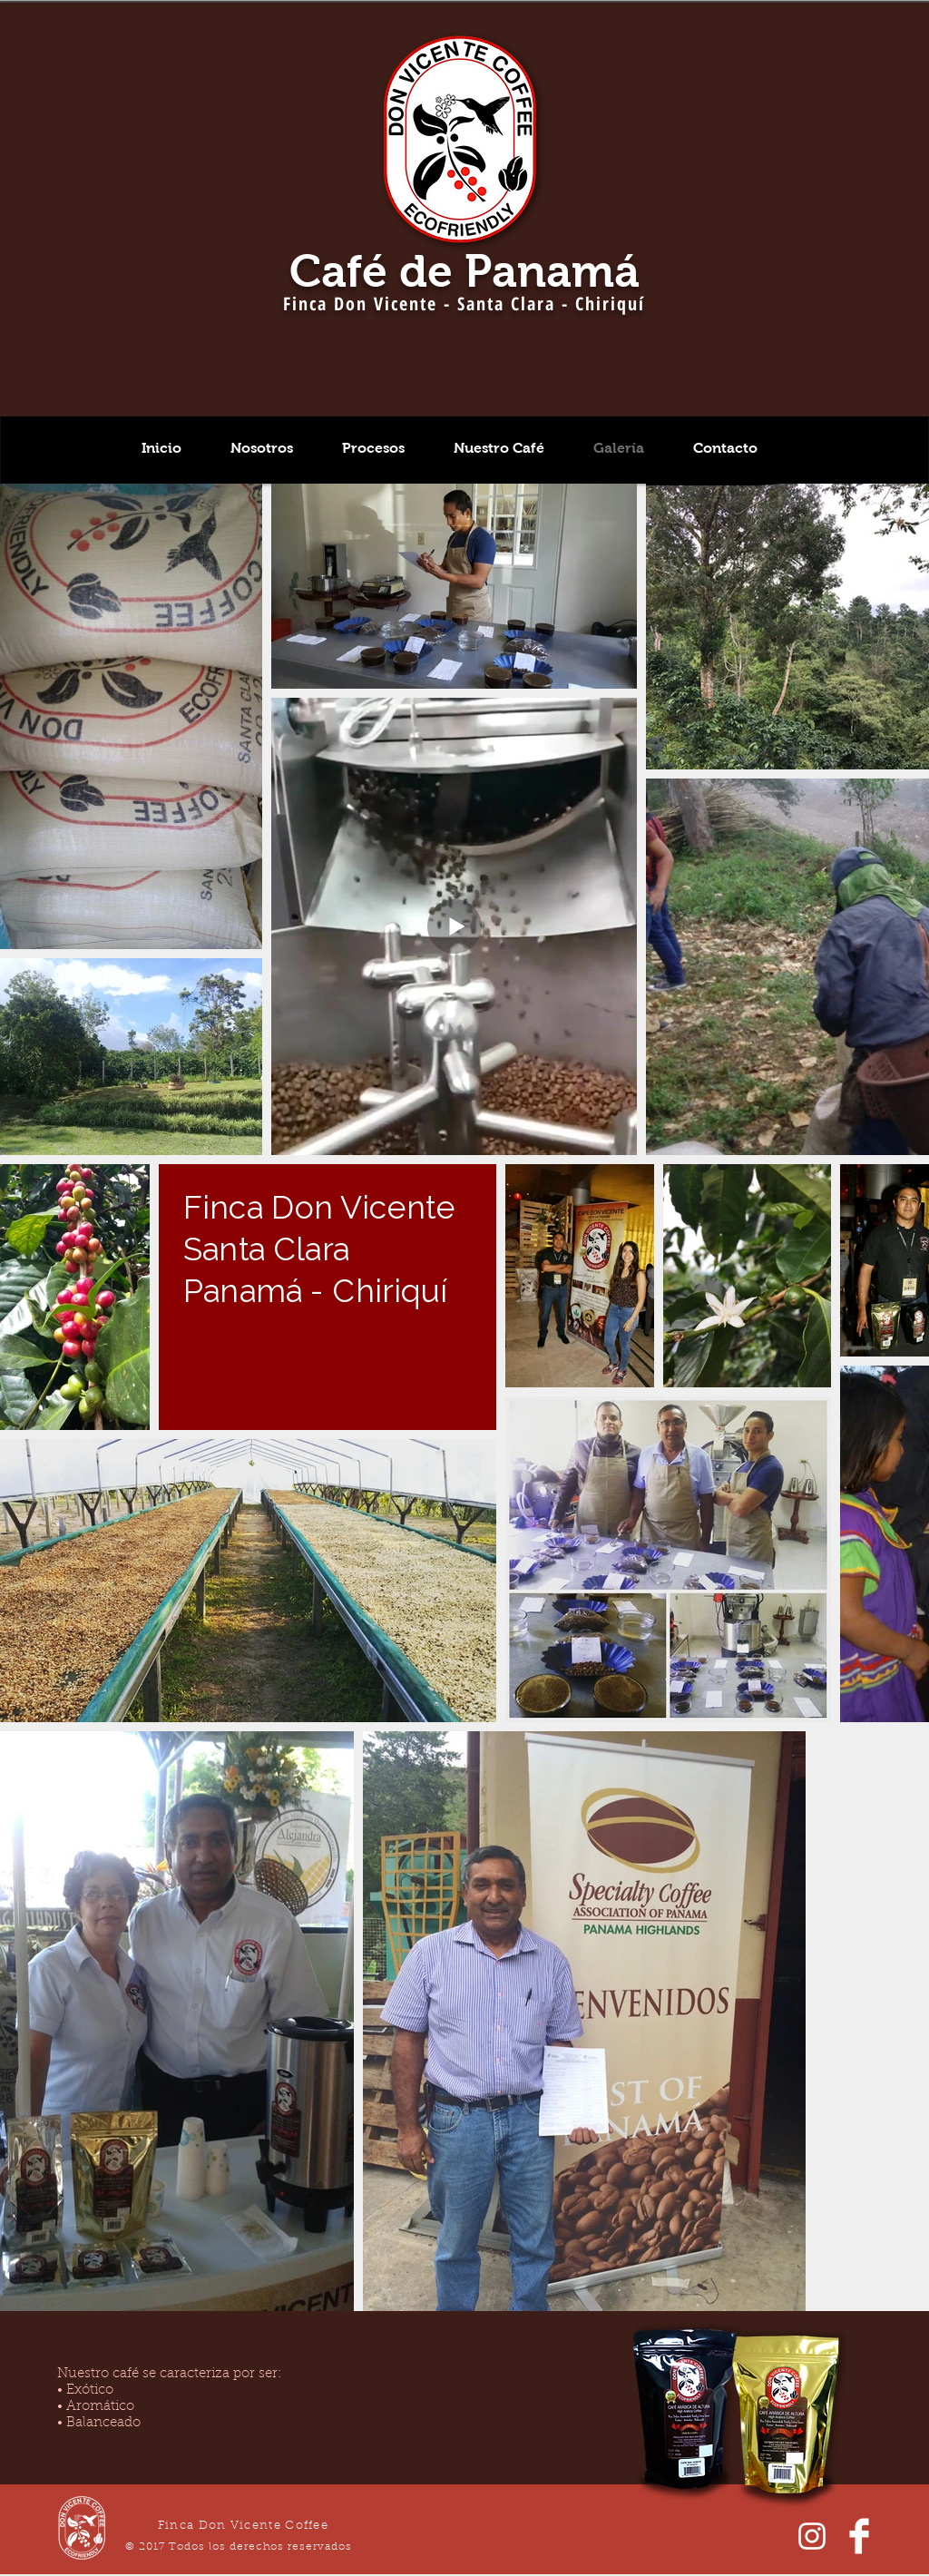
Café (338, 271)
